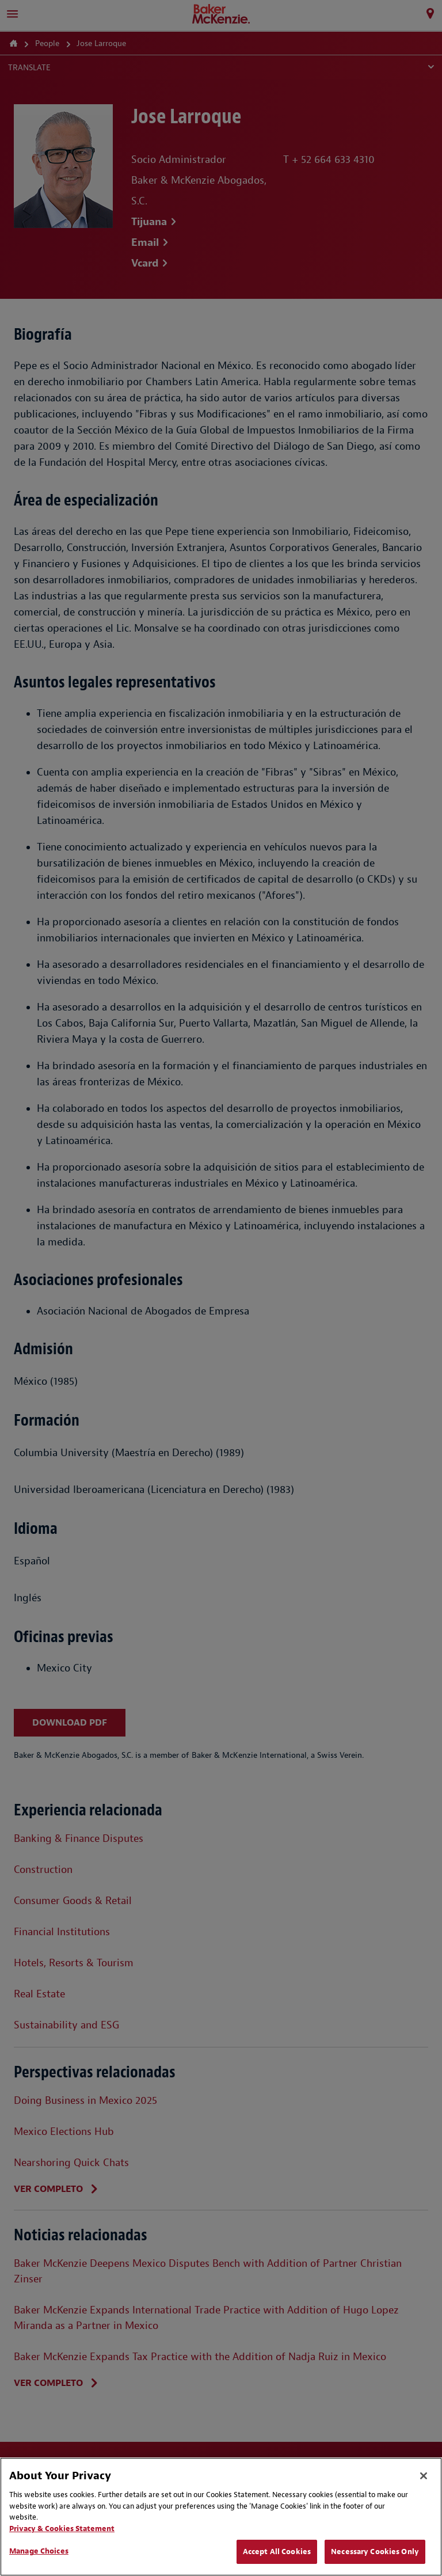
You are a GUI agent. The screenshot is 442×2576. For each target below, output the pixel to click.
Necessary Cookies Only (375, 2551)
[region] (221, 2516)
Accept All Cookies (277, 2551)
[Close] (423, 2475)
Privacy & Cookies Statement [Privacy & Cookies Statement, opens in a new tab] (62, 2528)
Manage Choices (38, 2551)
